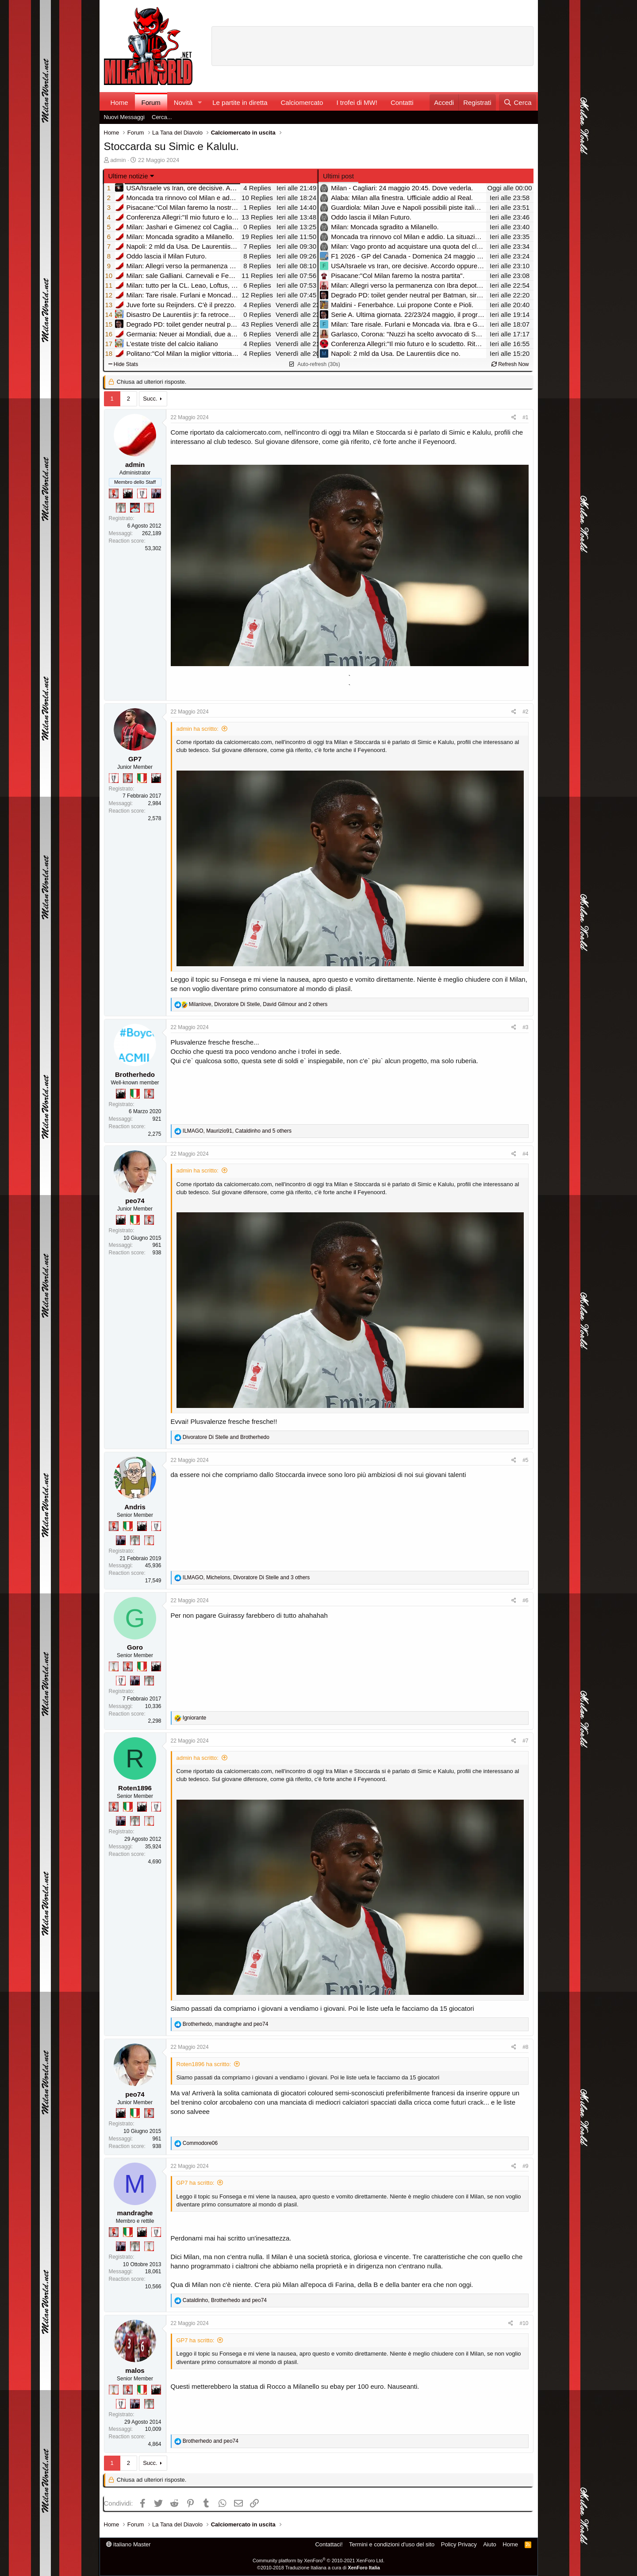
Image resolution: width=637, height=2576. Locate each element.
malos (134, 2370)
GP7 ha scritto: (196, 2182)
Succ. (150, 398)
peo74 (134, 1200)
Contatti (402, 102)
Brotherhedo (135, 1074)
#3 (525, 1027)
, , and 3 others (246, 1577)
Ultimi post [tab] (338, 176)
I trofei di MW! (356, 102)
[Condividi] (513, 418)
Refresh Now (510, 364)
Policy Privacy (459, 2544)
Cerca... (162, 117)
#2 (525, 712)
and (226, 1437)
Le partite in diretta (239, 102)
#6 (525, 1600)
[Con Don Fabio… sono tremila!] (156, 493)
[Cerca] (517, 102)
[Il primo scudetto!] (142, 778)
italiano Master (128, 2544)
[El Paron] (128, 493)
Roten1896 (135, 1788)
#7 (525, 1741)
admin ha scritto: (198, 728)
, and (226, 2024)
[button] (199, 102)
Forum (151, 102)
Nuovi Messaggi (124, 117)
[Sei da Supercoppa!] (121, 508)
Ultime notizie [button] (128, 176)
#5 (525, 1460)
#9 (525, 2166)
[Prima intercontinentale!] (149, 508)
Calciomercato (302, 102)
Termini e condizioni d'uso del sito (391, 2544)
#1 (525, 417)
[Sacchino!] (135, 508)
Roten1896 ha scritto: (204, 2064)
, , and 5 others (237, 1131)
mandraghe (135, 2213)
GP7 (135, 759)
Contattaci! (328, 2544)
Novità (183, 102)
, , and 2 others (258, 1004)
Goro (135, 1647)
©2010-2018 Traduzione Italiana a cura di (318, 2567)
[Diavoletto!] (114, 493)
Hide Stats (123, 364)
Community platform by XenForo (318, 2560)
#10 (523, 2323)
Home (119, 102)
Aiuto (489, 2544)
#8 (525, 2047)
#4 (525, 1154)
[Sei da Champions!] (142, 493)
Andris (135, 1507)
